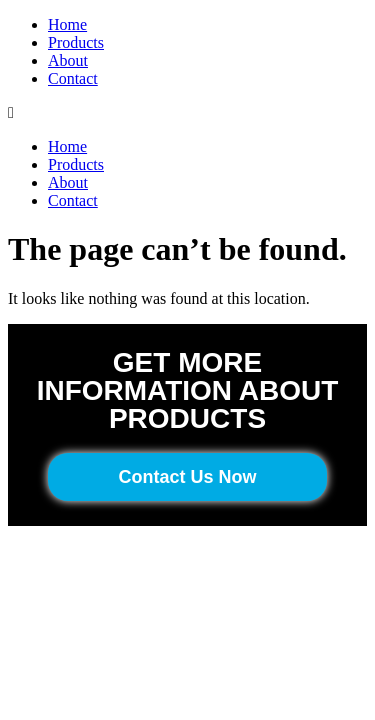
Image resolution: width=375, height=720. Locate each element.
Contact (73, 78)
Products (76, 42)
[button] (187, 113)
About (68, 60)
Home (67, 24)
